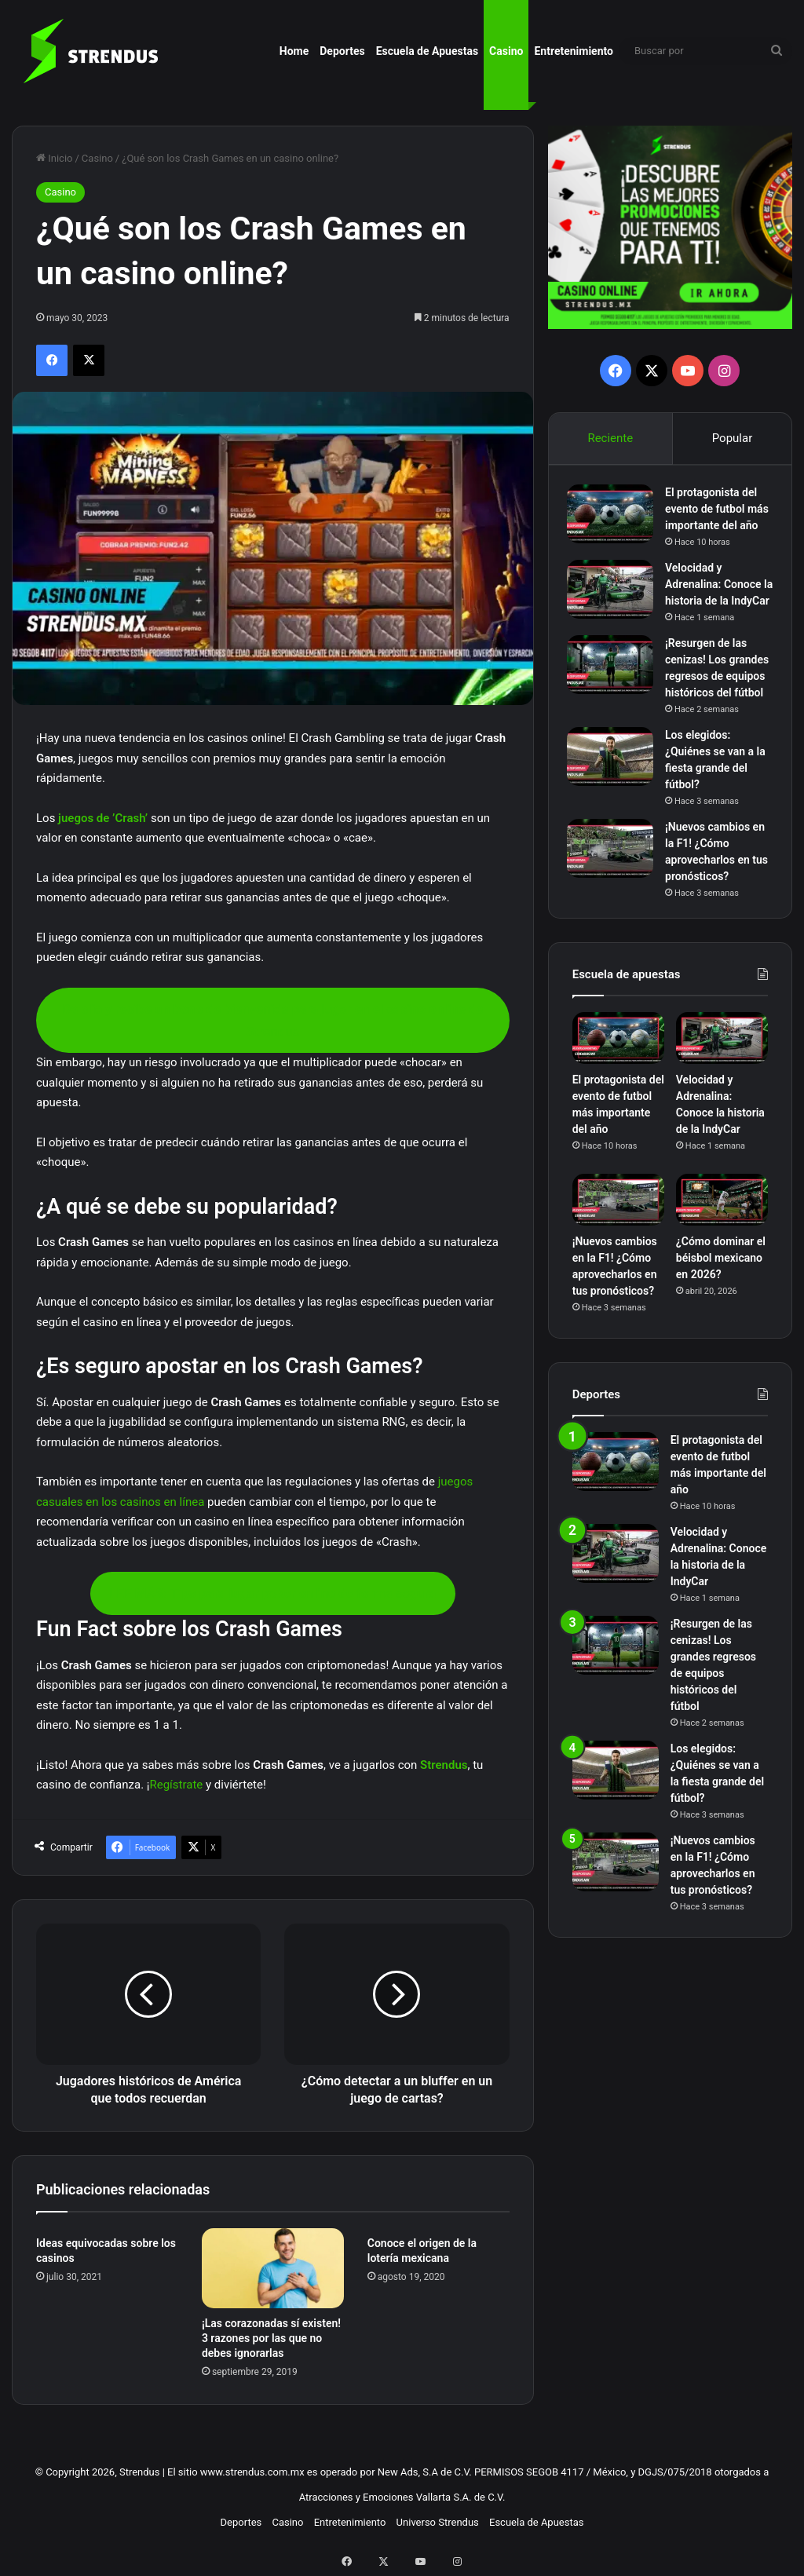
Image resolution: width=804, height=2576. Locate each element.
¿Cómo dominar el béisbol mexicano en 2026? (721, 1334)
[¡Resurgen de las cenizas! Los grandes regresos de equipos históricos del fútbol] (615, 702)
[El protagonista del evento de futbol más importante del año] (615, 518)
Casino (506, 51)
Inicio (54, 158)
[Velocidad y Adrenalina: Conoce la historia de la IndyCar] (615, 610)
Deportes (342, 51)
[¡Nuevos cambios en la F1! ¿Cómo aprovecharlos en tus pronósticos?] (615, 919)
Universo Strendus (438, 2522)
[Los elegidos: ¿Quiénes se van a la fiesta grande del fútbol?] (615, 827)
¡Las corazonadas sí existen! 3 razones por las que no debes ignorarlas (271, 2338)
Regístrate (176, 1785)
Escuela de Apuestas (427, 51)
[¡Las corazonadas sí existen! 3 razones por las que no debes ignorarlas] (273, 2268)
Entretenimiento (573, 51)
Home (294, 51)
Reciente (610, 438)
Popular (732, 438)
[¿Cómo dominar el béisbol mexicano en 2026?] (722, 1277)
